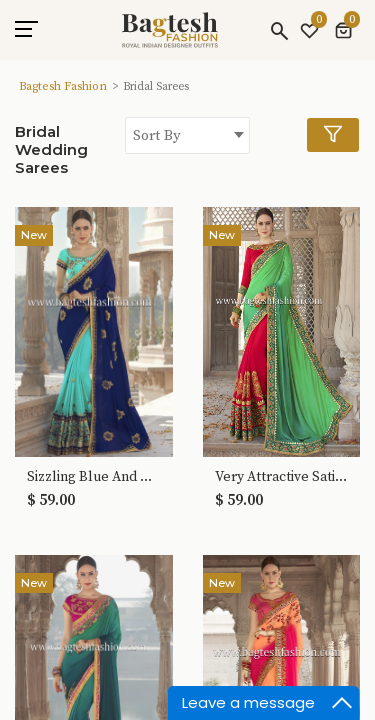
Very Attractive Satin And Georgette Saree (282, 477)
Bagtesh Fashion (63, 86)
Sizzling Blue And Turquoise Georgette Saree (94, 477)
